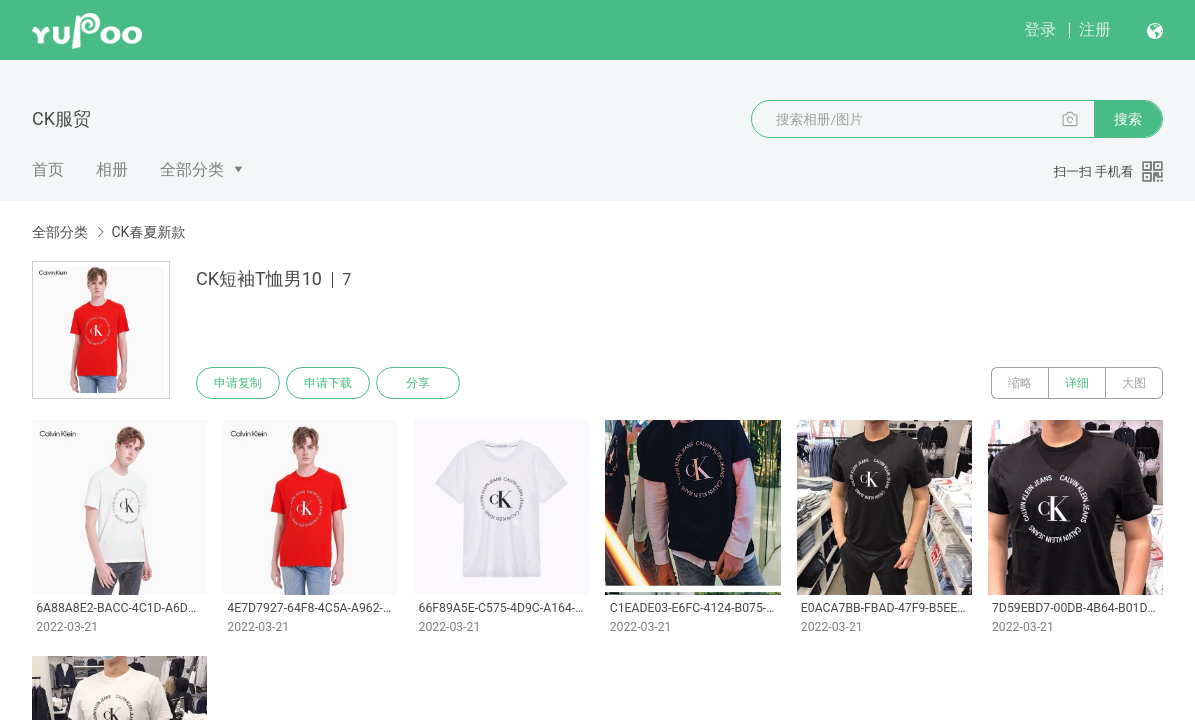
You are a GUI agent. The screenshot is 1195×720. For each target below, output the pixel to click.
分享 (418, 383)
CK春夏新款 (148, 232)
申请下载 (328, 383)
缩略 (1020, 383)
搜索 (1128, 119)
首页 (48, 169)
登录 (1040, 29)
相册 (112, 169)
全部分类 (192, 169)
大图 (1134, 383)
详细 (1077, 383)
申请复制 (238, 383)
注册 (1095, 29)
